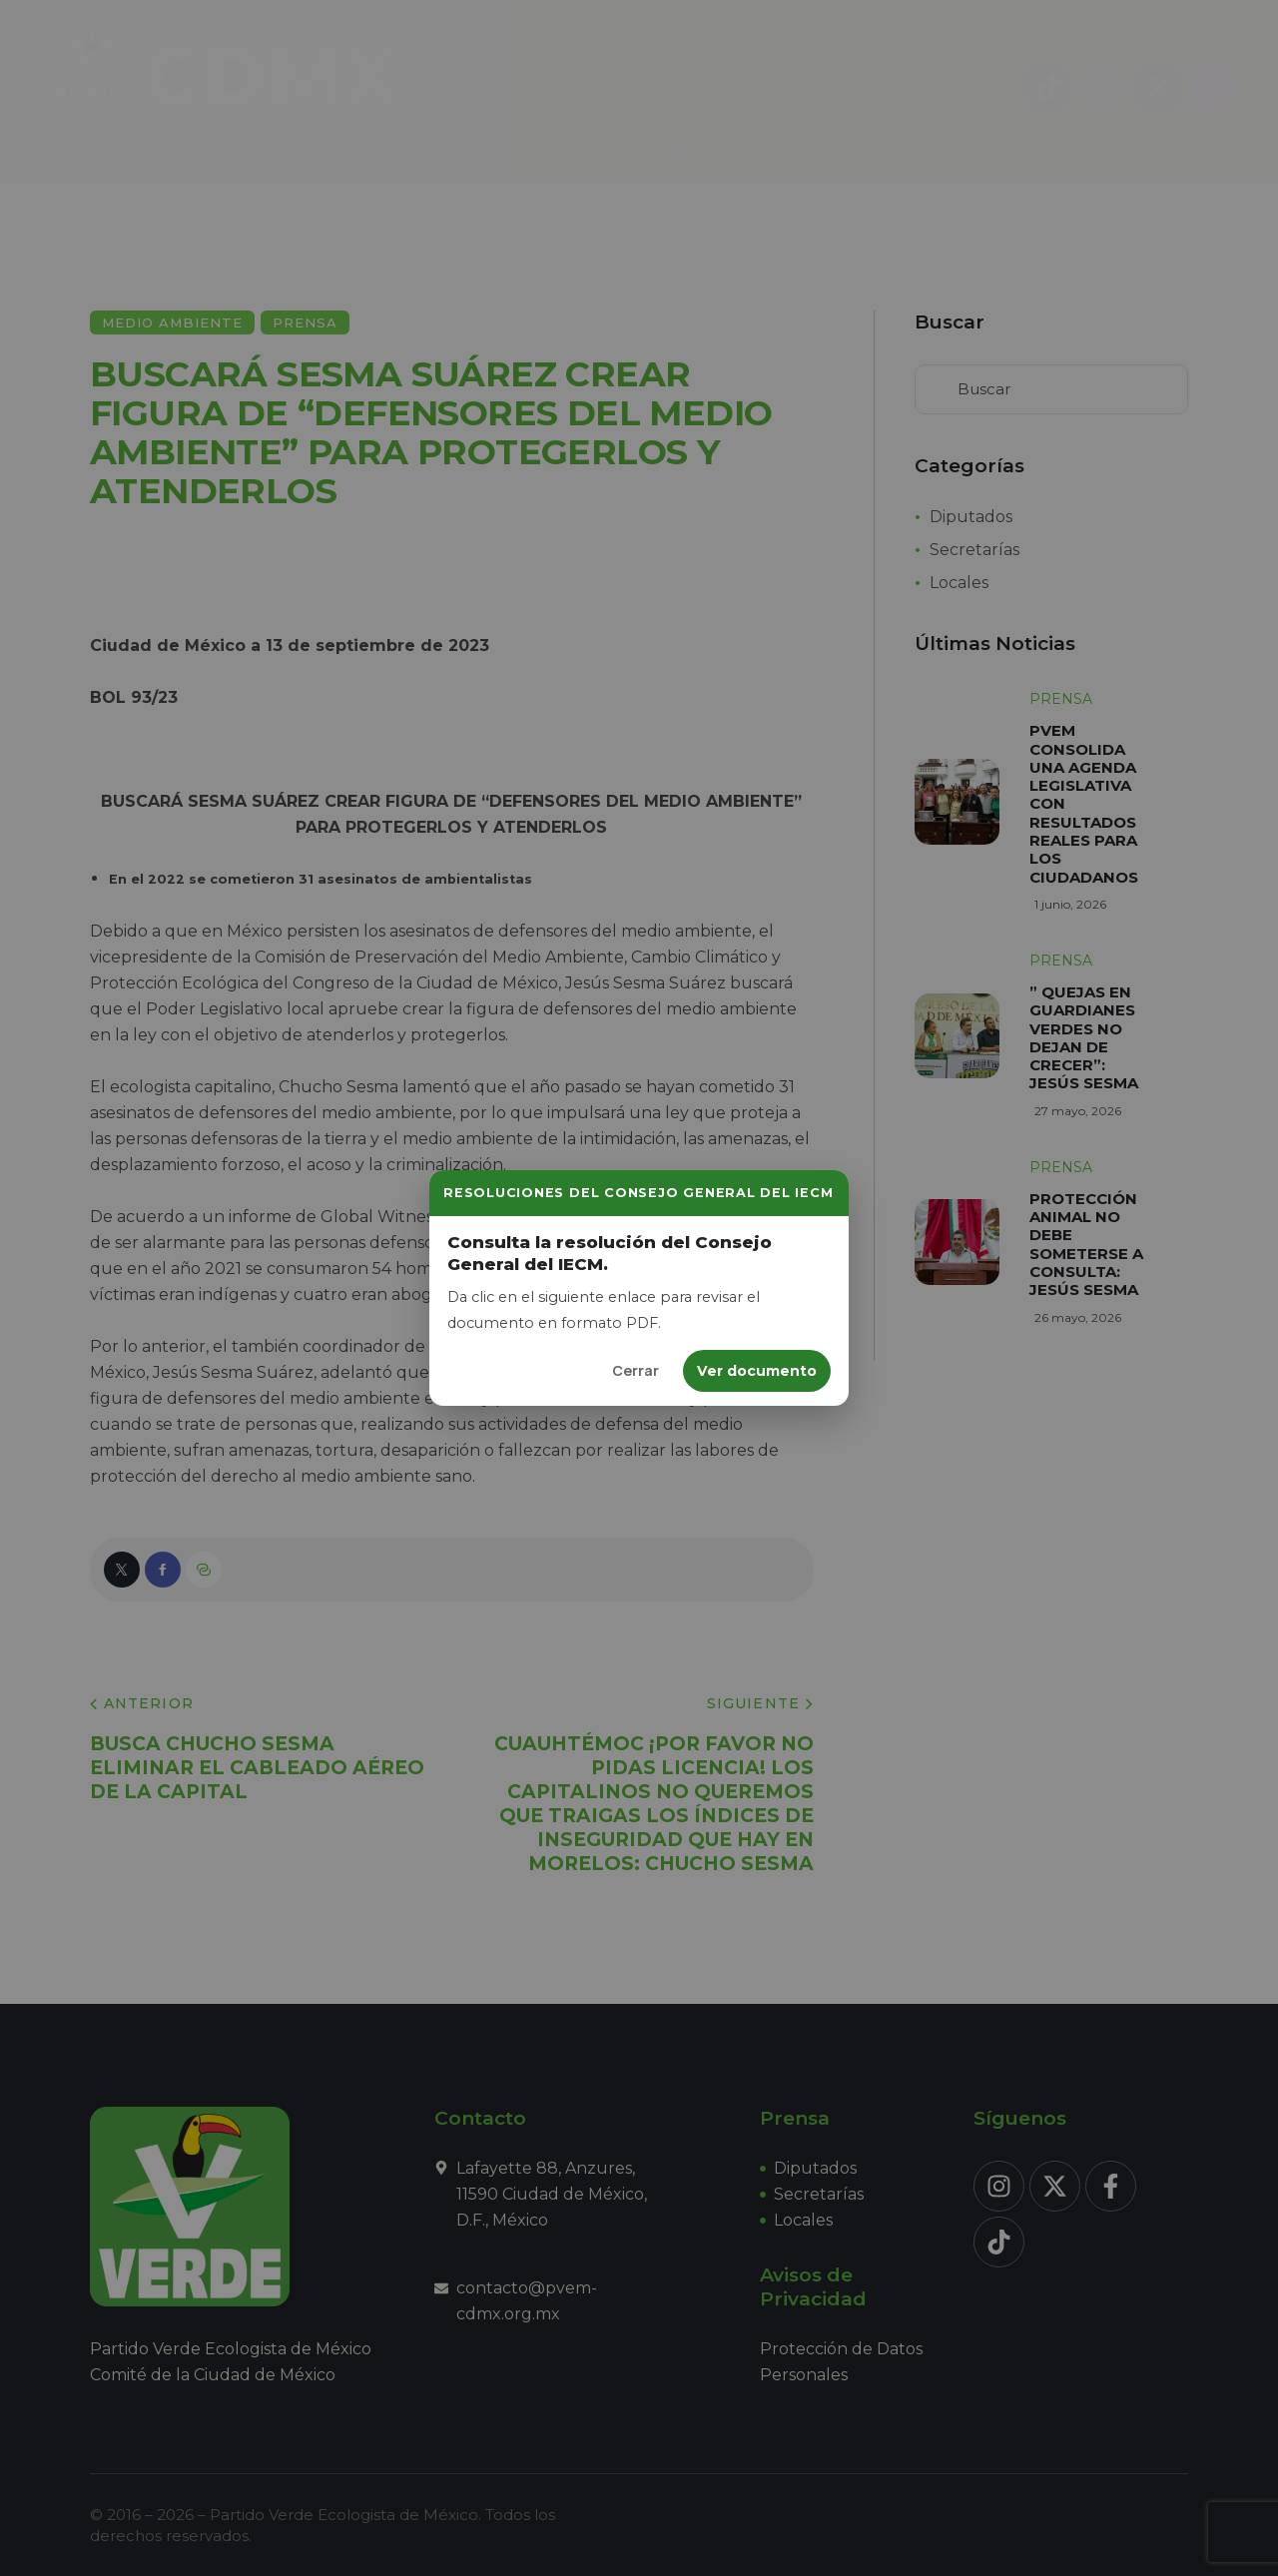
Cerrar (635, 1370)
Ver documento (757, 1371)
